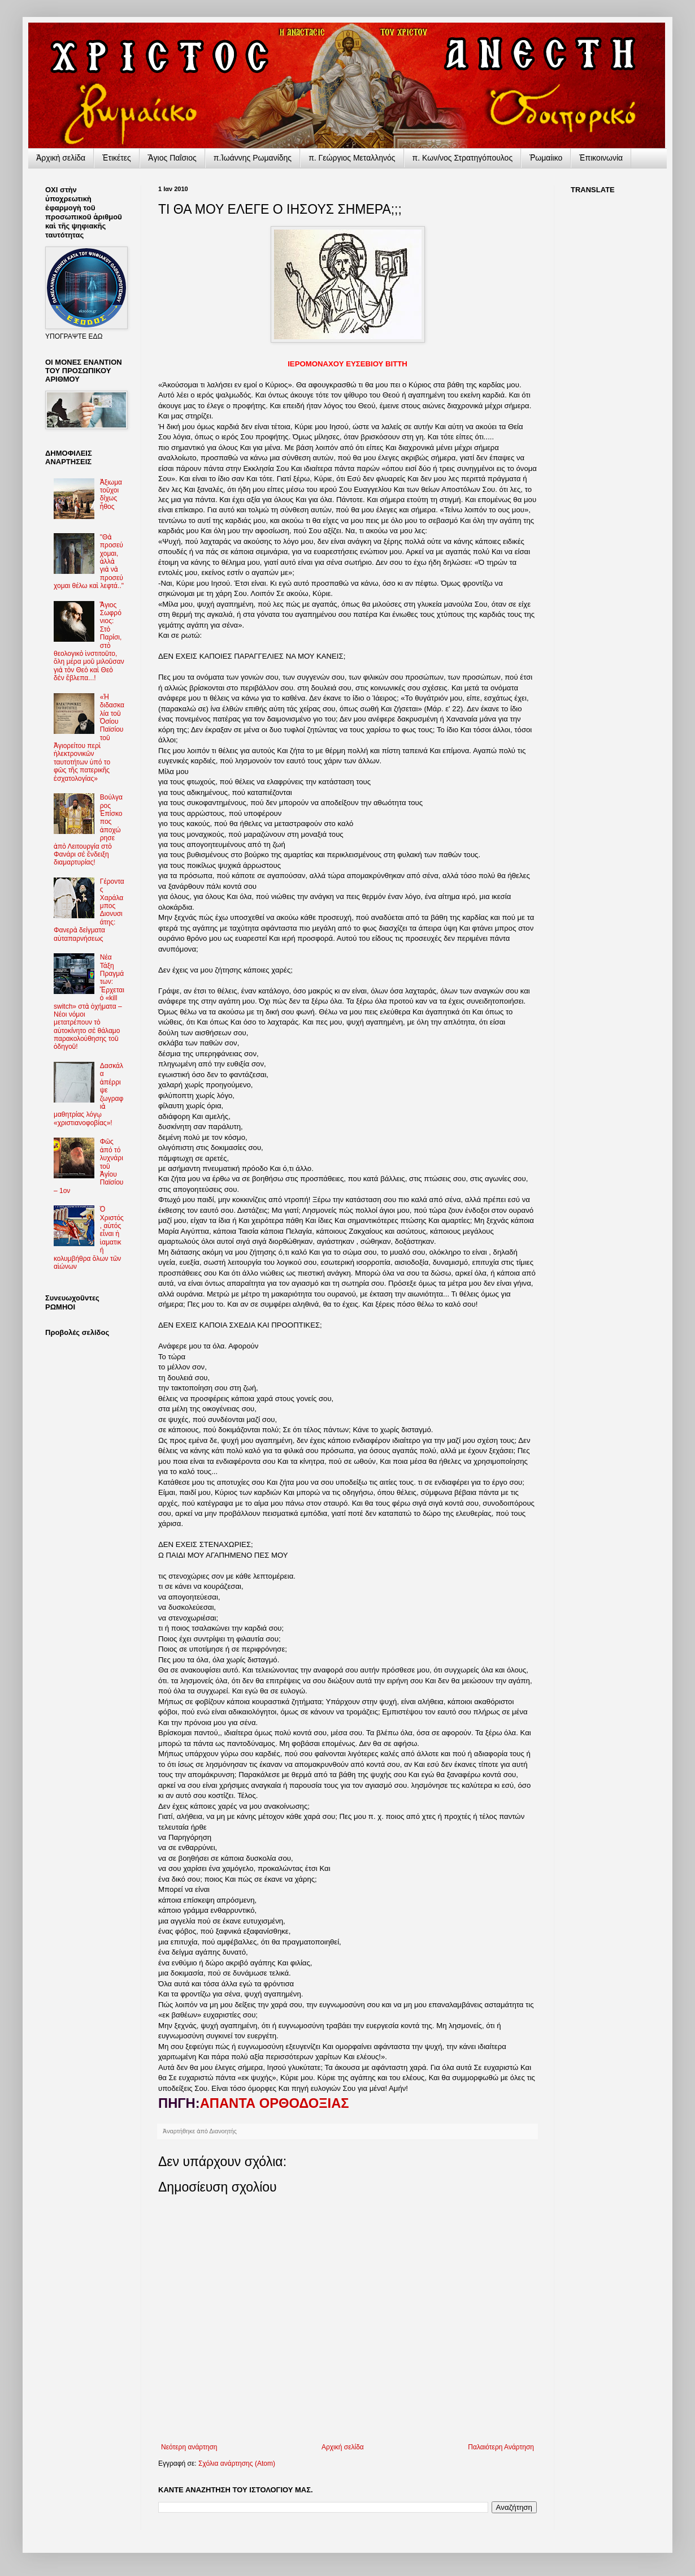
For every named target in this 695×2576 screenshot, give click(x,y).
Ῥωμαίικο (545, 157)
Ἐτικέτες (116, 157)
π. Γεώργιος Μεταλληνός (352, 157)
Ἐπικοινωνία (601, 157)
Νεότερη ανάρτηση (189, 2447)
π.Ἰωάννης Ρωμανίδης (253, 157)
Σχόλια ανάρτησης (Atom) (236, 2463)
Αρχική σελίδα (343, 2447)
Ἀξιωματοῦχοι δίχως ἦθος (111, 494)
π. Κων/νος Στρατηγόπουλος (462, 157)
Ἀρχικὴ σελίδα (60, 157)
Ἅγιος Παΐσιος (172, 157)
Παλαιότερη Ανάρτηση (501, 2447)
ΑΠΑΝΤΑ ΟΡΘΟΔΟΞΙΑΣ (274, 2103)
